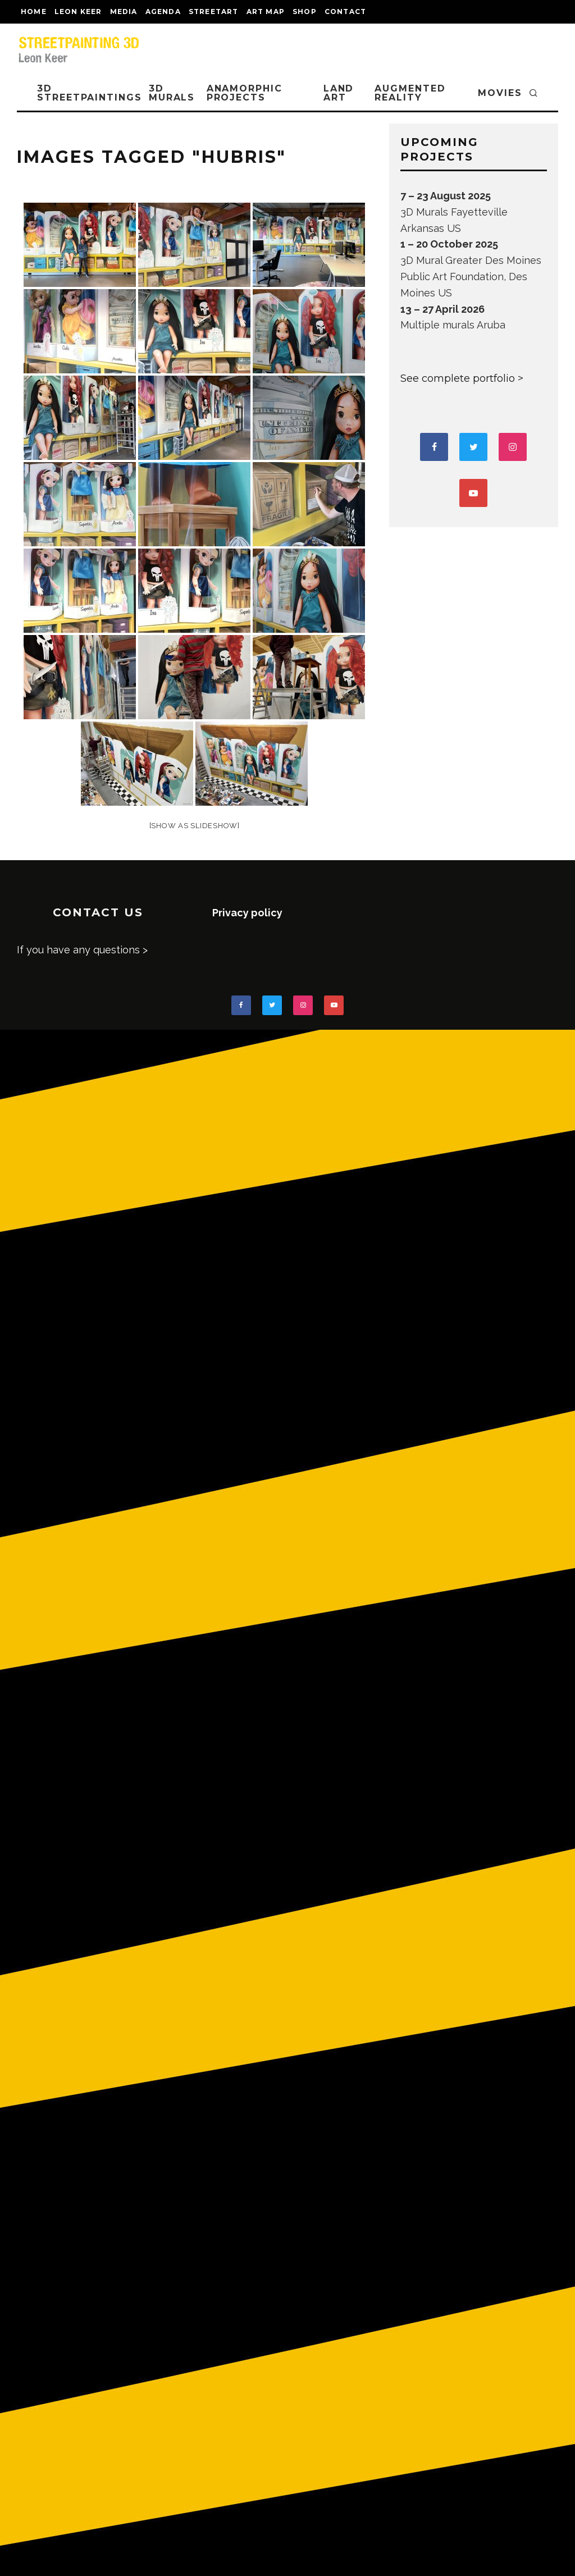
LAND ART (338, 93)
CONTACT (345, 11)
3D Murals (172, 93)
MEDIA (124, 11)
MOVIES (500, 93)
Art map (266, 11)
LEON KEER (78, 11)
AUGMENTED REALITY (410, 93)
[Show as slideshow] (194, 825)
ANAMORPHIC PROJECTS (244, 93)
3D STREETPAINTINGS (89, 93)
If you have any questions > (82, 950)
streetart (214, 11)
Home (34, 11)
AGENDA (163, 11)
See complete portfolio (457, 378)
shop (305, 11)
